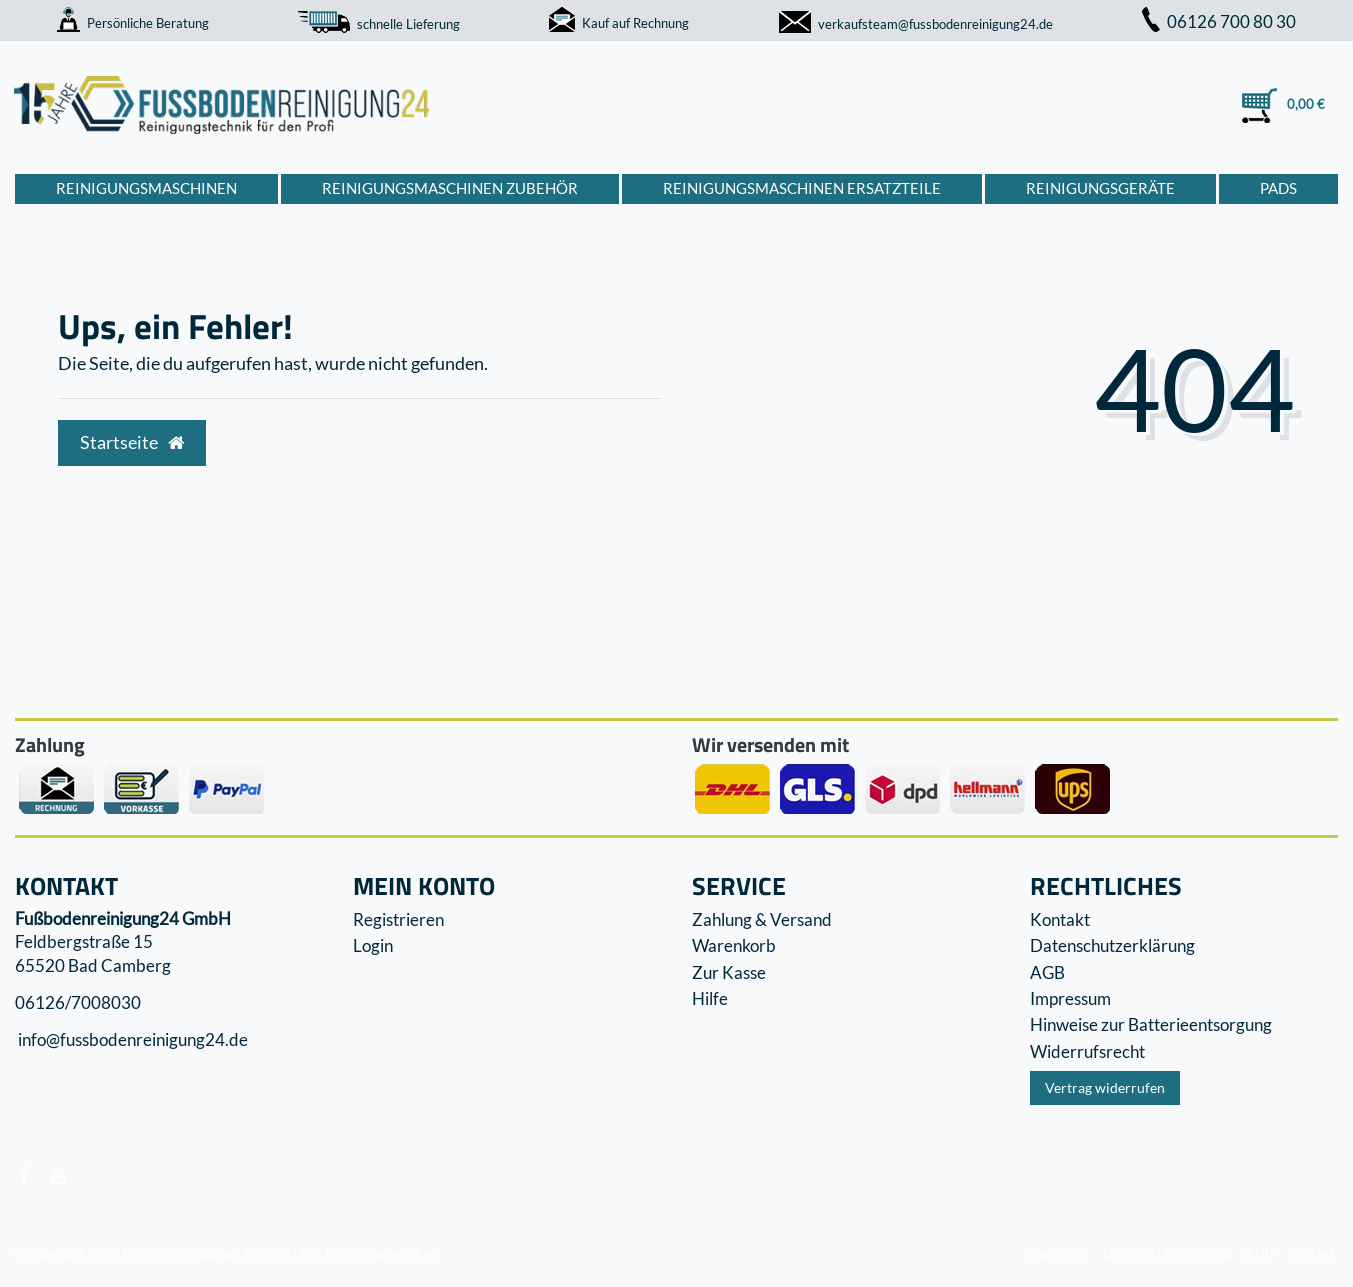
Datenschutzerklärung (1112, 945)
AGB (1047, 972)
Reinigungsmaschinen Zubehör (450, 188)
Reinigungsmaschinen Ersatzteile (802, 188)
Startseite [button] (132, 442)
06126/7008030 (78, 1002)
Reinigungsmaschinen (146, 188)
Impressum (1070, 998)
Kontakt (1060, 919)
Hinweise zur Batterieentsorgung (1151, 1024)
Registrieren (398, 919)
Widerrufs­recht (1087, 1051)
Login (373, 945)
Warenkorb (734, 945)
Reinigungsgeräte (1100, 188)
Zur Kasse (729, 972)
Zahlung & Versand (762, 919)
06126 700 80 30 (1219, 21)
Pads (1278, 188)
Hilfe (710, 998)
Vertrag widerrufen (1105, 1087)
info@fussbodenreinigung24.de (131, 1040)
